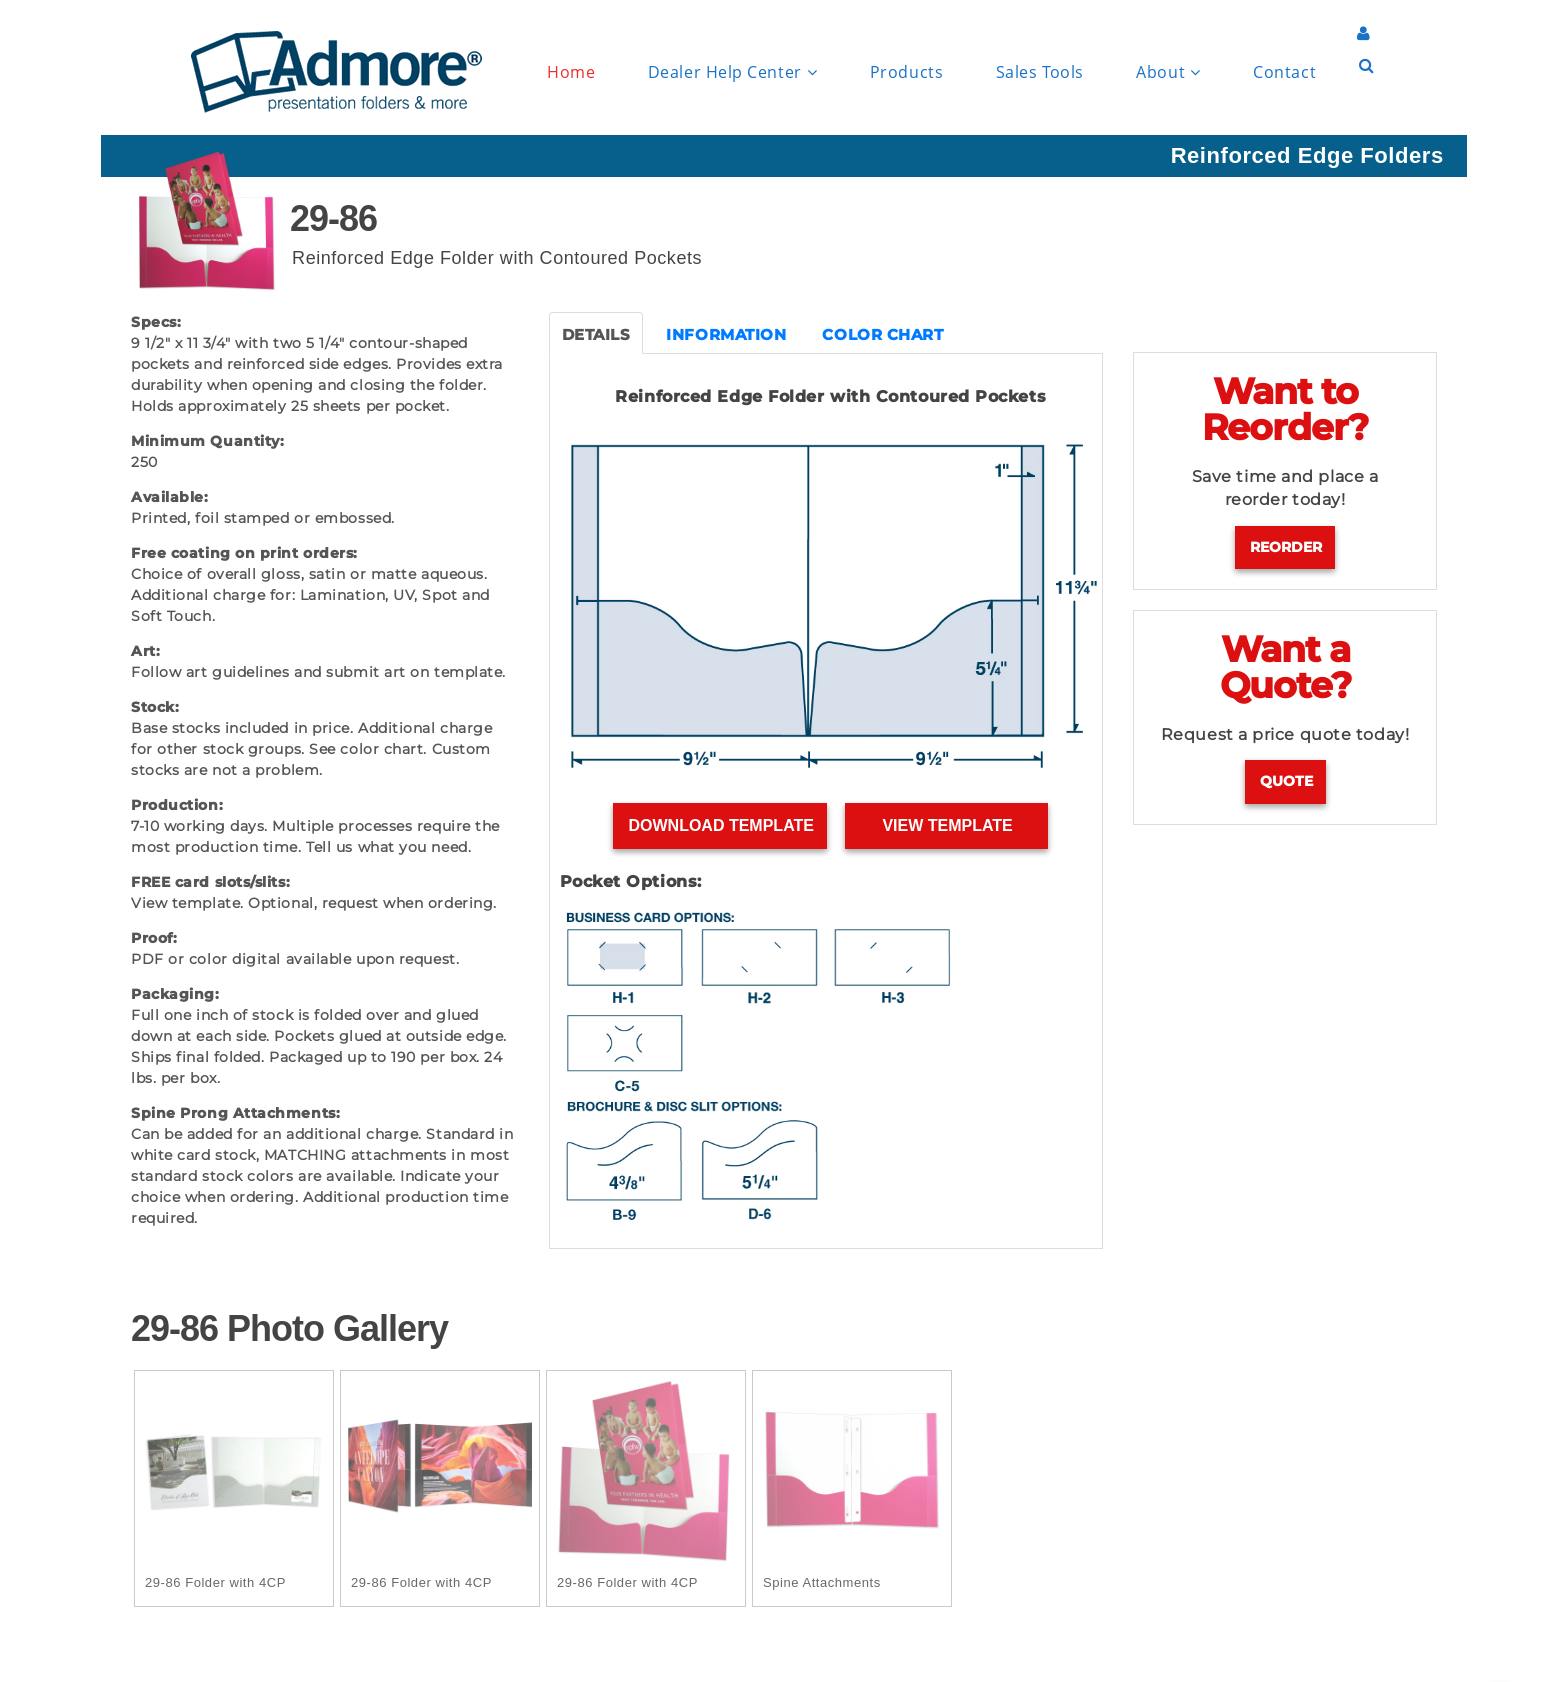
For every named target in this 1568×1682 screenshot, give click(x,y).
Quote (1286, 781)
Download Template (720, 825)
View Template (947, 825)
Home (571, 72)
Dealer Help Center (732, 72)
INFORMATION (726, 334)
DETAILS (596, 334)
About (1168, 72)
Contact (1284, 72)
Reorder (1286, 547)
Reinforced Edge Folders (1307, 155)
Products (906, 72)
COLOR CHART (882, 334)
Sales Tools (1040, 72)
